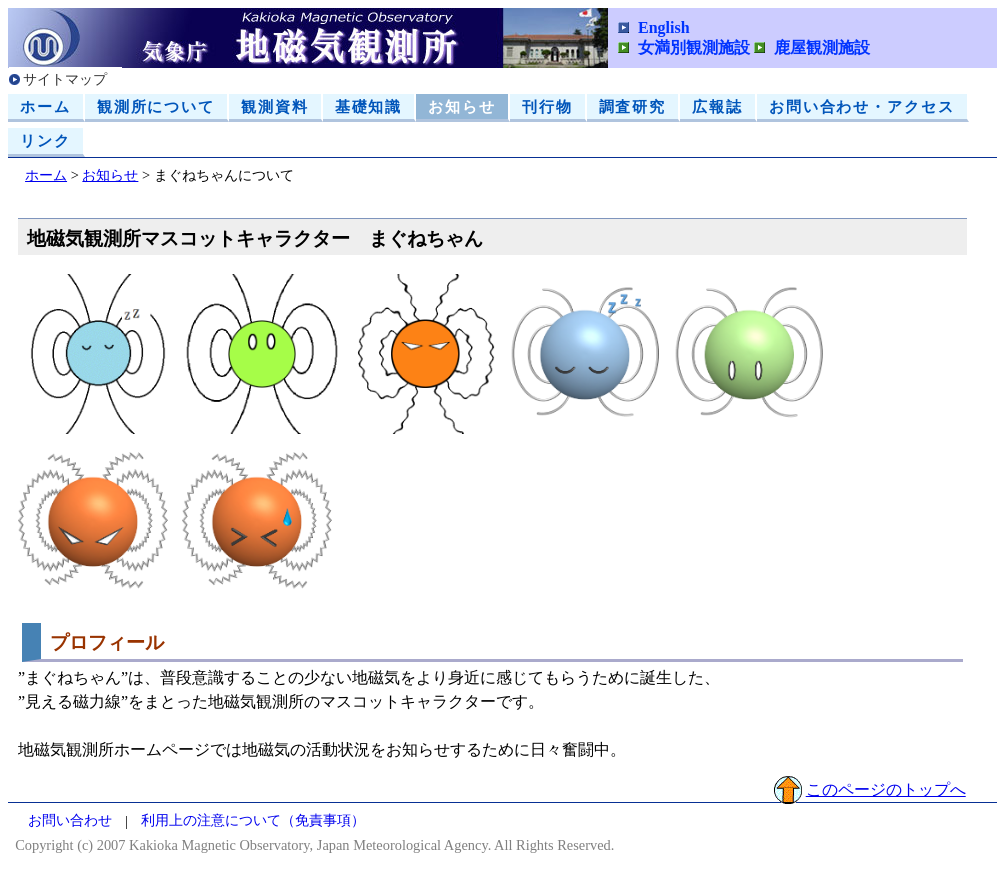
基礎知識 (369, 106)
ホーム (45, 106)
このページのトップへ (886, 789)
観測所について (156, 106)
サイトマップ (65, 79)
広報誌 (717, 106)
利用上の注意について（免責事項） (253, 821)
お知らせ (462, 106)
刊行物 (547, 106)
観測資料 (275, 106)
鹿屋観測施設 (822, 47)
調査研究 (633, 106)
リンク (45, 140)
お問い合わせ (70, 821)
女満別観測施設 (694, 47)
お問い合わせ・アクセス (862, 106)
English (664, 27)
